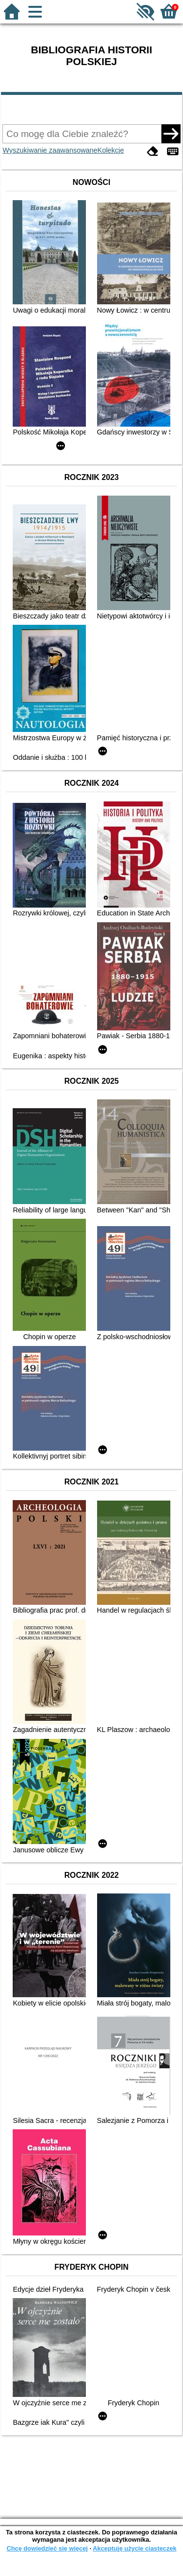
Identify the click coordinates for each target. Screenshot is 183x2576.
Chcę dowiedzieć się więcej (46, 2548)
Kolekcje (111, 150)
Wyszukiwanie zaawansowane (49, 150)
